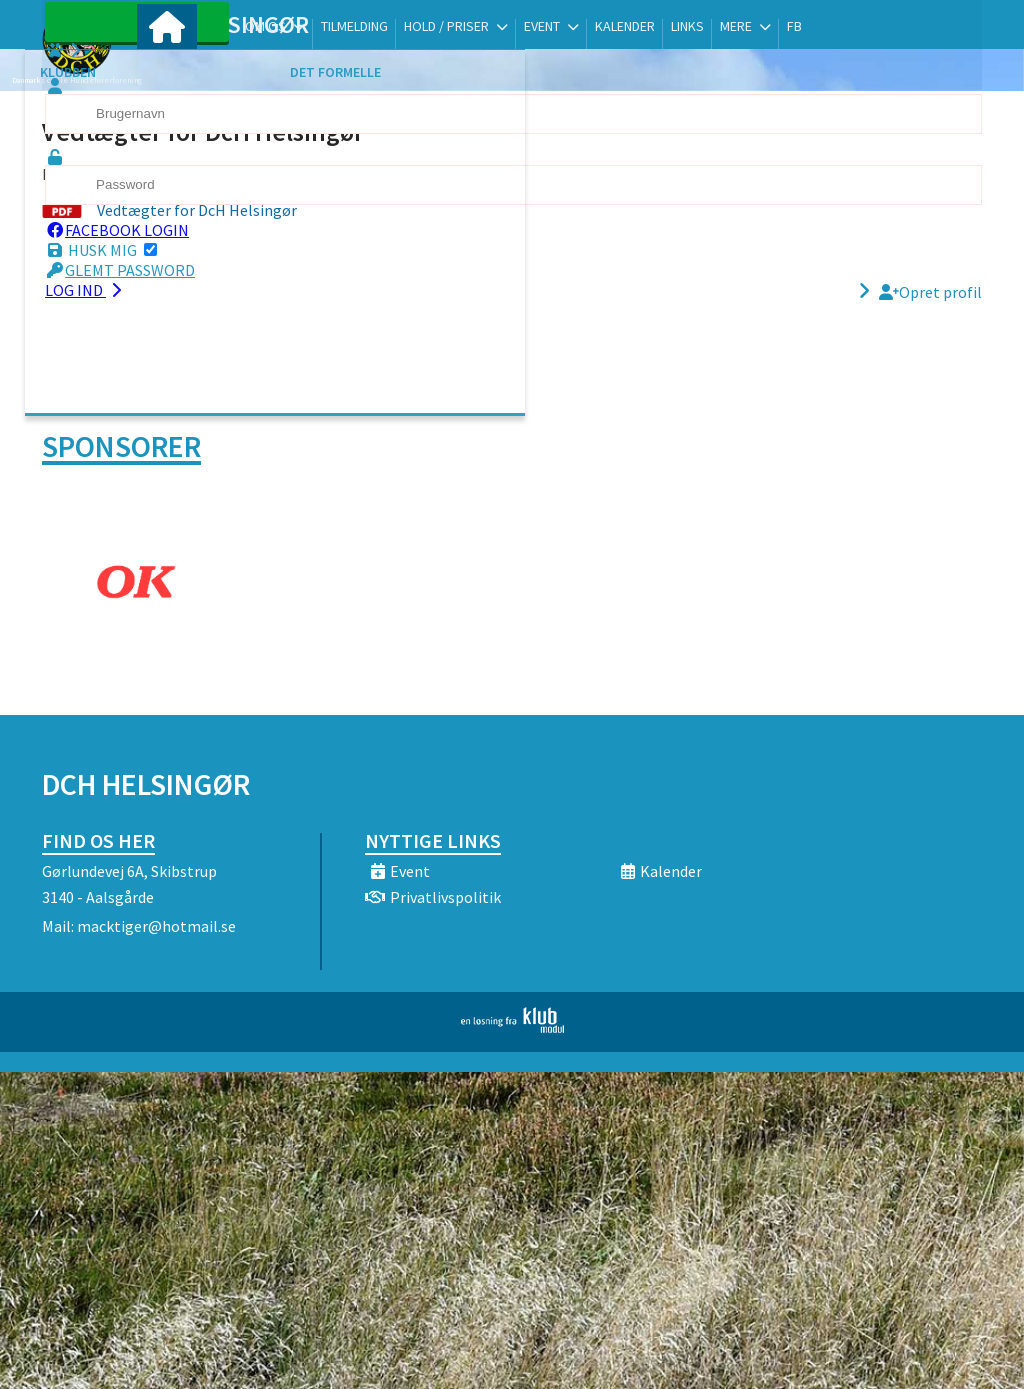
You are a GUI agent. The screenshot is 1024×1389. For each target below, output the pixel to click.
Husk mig (135, 271)
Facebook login (151, 251)
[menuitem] (167, 67)
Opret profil (930, 313)
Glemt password (154, 291)
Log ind (119, 311)
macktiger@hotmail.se (156, 926)
